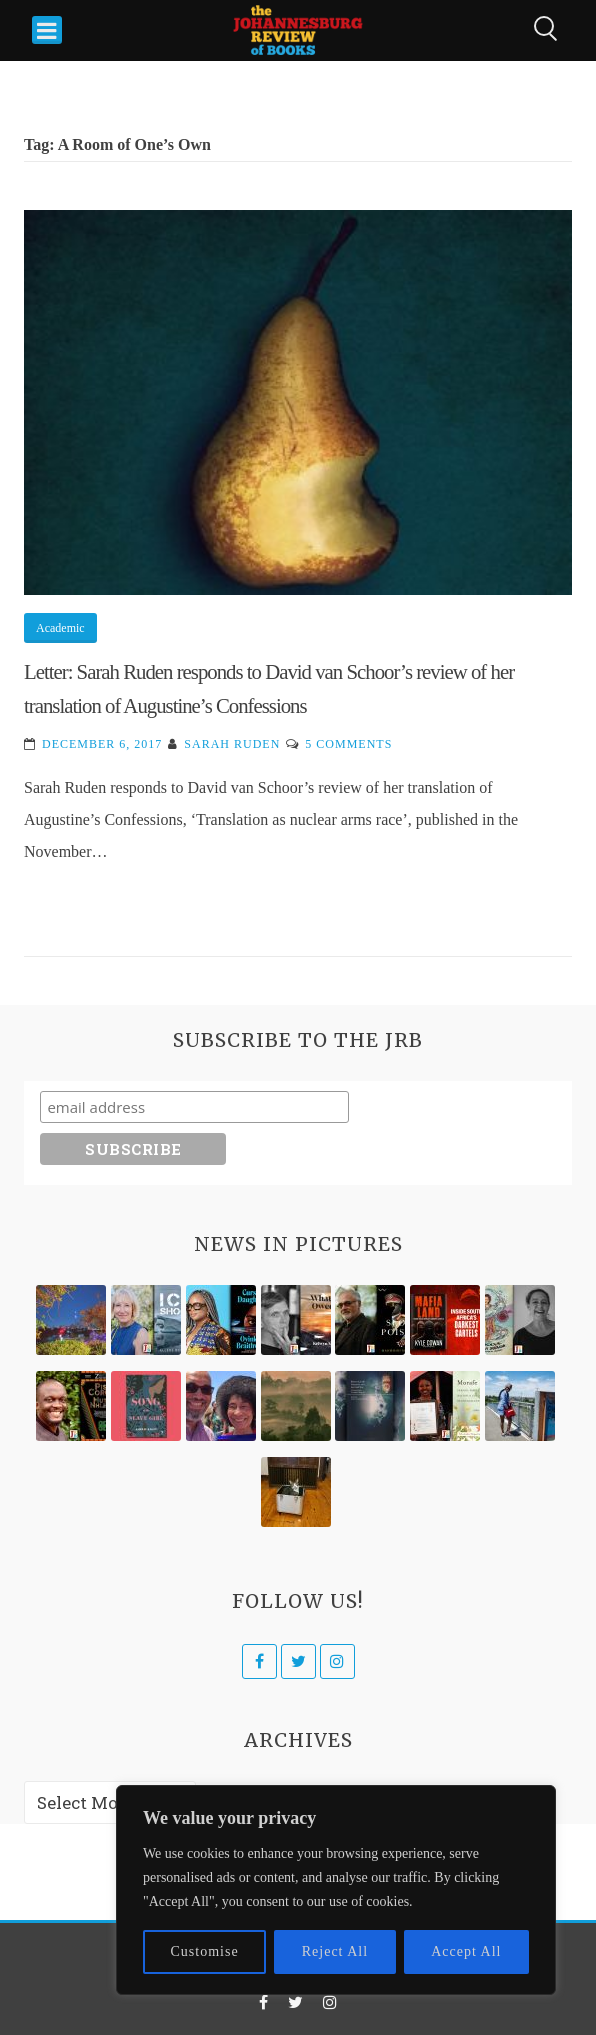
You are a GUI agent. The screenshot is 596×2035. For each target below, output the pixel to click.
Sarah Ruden (232, 744)
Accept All (466, 1951)
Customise (205, 1951)
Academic (60, 628)
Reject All (335, 1951)
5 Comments (348, 744)
